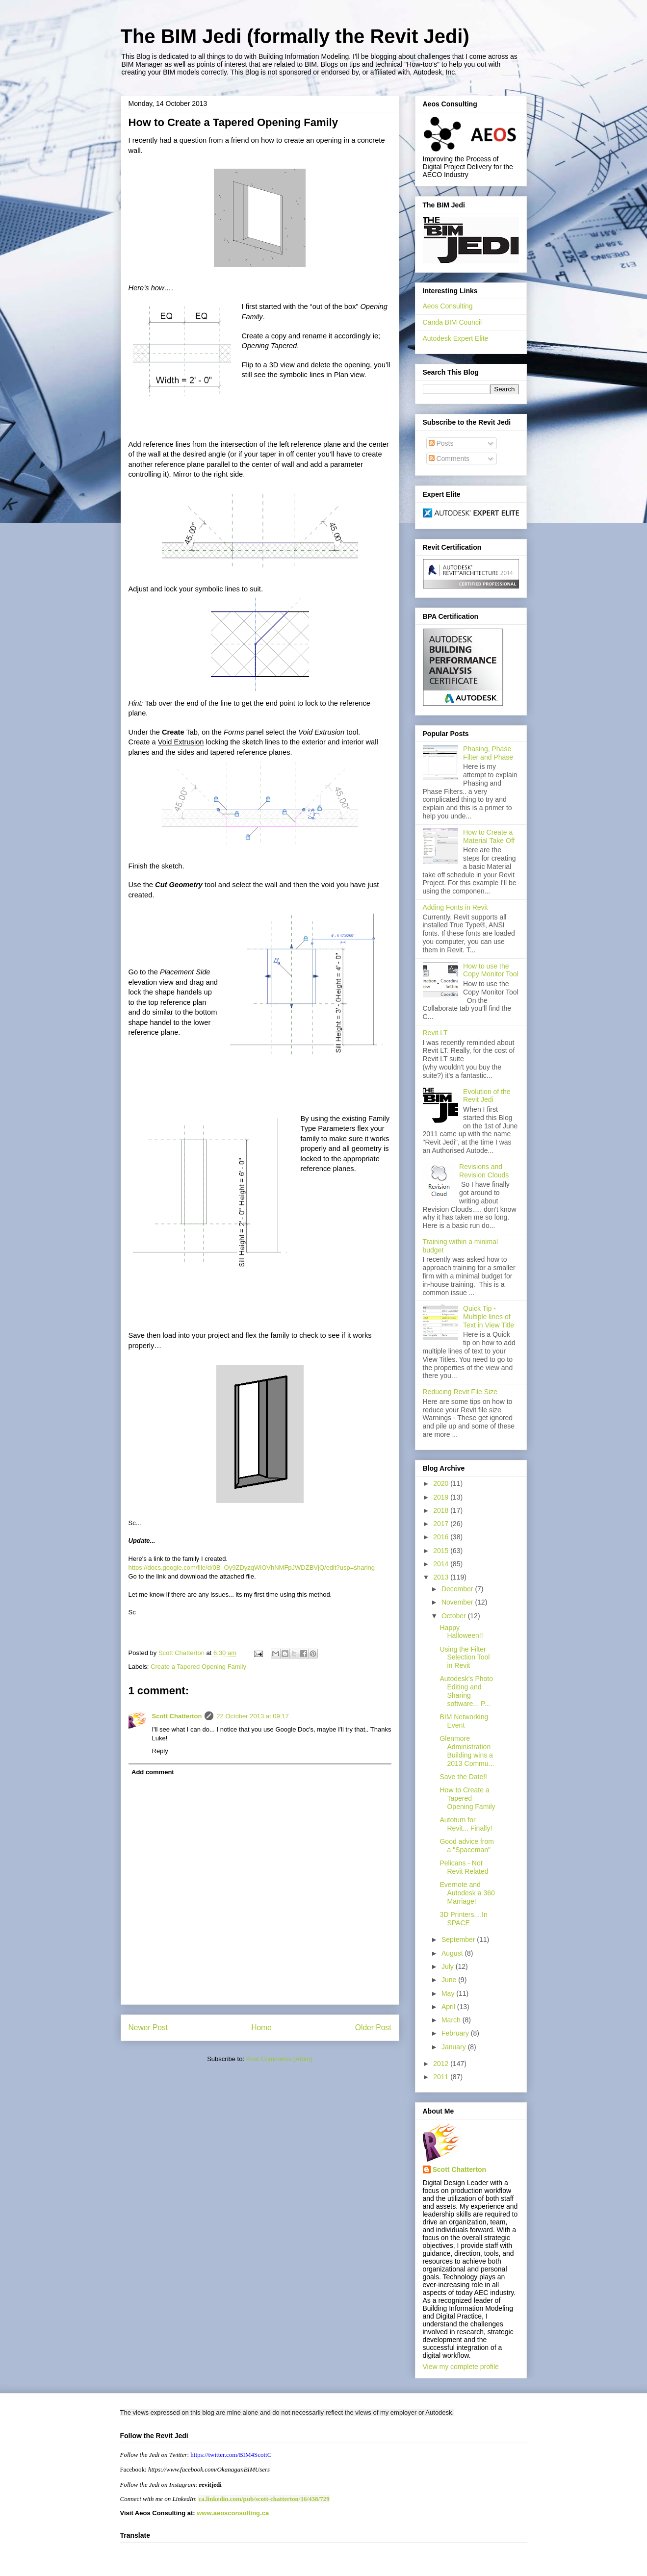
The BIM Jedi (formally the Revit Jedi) (295, 36)
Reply (160, 1751)
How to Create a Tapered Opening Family (467, 1798)
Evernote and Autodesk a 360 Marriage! (467, 1893)
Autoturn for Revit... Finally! (466, 1824)
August (453, 1953)
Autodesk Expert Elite (456, 338)
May (448, 1993)
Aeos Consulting (448, 306)
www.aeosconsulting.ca (232, 2513)
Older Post (373, 2027)
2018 (441, 1510)
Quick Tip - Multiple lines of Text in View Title (488, 1316)
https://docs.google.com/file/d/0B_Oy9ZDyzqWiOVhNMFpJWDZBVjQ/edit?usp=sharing (252, 1567)
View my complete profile (461, 2367)
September (459, 1939)
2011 (441, 2077)
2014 (441, 1564)
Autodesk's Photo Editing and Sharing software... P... (466, 1691)
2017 (441, 1524)
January (454, 2047)
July (448, 1966)
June (449, 1980)
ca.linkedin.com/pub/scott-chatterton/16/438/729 (263, 2498)
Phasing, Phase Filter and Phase (488, 753)
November (458, 1602)
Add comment (152, 1772)
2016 (441, 1537)
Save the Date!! (463, 1777)
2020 (441, 1483)
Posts (441, 443)
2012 (441, 2063)
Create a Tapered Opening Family (198, 1666)
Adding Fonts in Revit (455, 907)
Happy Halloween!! (461, 1632)
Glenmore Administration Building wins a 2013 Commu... (467, 1750)
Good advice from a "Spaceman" (467, 1845)
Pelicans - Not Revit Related (464, 1867)
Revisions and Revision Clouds (484, 1171)
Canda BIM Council (452, 322)
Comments (449, 458)
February (456, 2033)
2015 (441, 1551)
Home (261, 2027)
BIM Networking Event (464, 1721)
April (449, 2007)
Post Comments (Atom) (279, 2059)
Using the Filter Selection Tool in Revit (465, 1657)
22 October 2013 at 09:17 (252, 1716)
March (452, 2020)
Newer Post (148, 2027)
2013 (441, 1577)
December (458, 1589)
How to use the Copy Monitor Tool (490, 970)
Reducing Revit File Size (460, 1392)
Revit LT (435, 1033)
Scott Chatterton (177, 1716)
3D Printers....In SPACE (463, 1919)
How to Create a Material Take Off (489, 836)
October (454, 1616)
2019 (441, 1497)
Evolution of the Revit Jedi (487, 1096)
